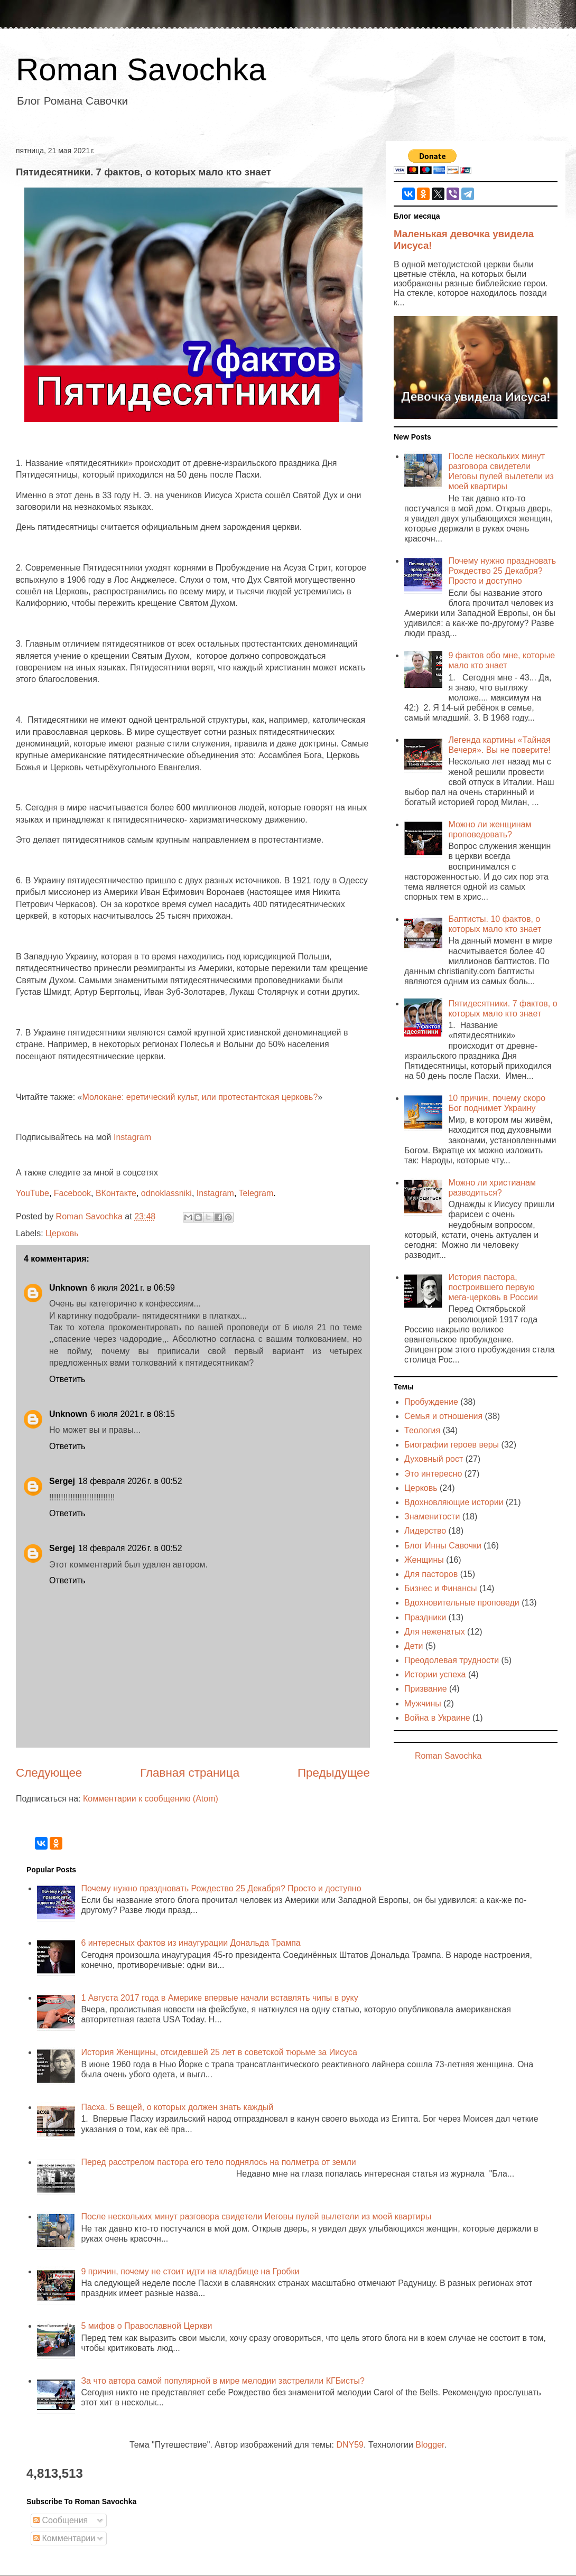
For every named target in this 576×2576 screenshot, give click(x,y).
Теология (422, 1430)
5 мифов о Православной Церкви (146, 2325)
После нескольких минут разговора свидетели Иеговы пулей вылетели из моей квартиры (256, 2216)
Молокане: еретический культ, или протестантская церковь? (200, 1097)
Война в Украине (437, 1717)
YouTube (32, 1193)
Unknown (68, 1287)
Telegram (256, 1193)
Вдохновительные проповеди (461, 1602)
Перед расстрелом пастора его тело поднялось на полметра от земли (218, 2162)
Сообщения (60, 2520)
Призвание (425, 1688)
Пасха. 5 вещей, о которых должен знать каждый (177, 2107)
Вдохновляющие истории (454, 1502)
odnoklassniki (166, 1193)
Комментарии (64, 2538)
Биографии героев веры (451, 1444)
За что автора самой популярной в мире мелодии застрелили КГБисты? (222, 2380)
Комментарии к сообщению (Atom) (150, 1798)
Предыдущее (334, 1772)
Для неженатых (434, 1631)
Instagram (132, 1137)
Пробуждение (431, 1401)
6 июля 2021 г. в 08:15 (132, 1414)
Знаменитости (432, 1516)
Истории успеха (435, 1674)
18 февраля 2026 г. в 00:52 (130, 1481)
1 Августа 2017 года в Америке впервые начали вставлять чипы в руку (219, 1997)
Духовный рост (433, 1458)
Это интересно (433, 1473)
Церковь (62, 1233)
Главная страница (189, 1772)
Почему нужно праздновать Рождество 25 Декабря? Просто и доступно (502, 570)
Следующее (49, 1772)
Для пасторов (431, 1574)
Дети (413, 1645)
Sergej (62, 1481)
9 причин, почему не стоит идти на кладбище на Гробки (190, 2271)
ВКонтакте (116, 1193)
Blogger (429, 2444)
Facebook (72, 1193)
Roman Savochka (141, 69)
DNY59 (350, 2444)
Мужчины (422, 1703)
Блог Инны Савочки (442, 1545)
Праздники (425, 1617)
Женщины (424, 1559)
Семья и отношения (443, 1416)
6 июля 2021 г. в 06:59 (132, 1287)
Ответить (67, 1379)
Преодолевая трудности (451, 1660)
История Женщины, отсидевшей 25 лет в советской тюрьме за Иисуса (219, 2052)
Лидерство (425, 1530)
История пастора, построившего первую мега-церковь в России (492, 1287)
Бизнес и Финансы (440, 1588)
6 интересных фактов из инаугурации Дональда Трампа (190, 1942)
